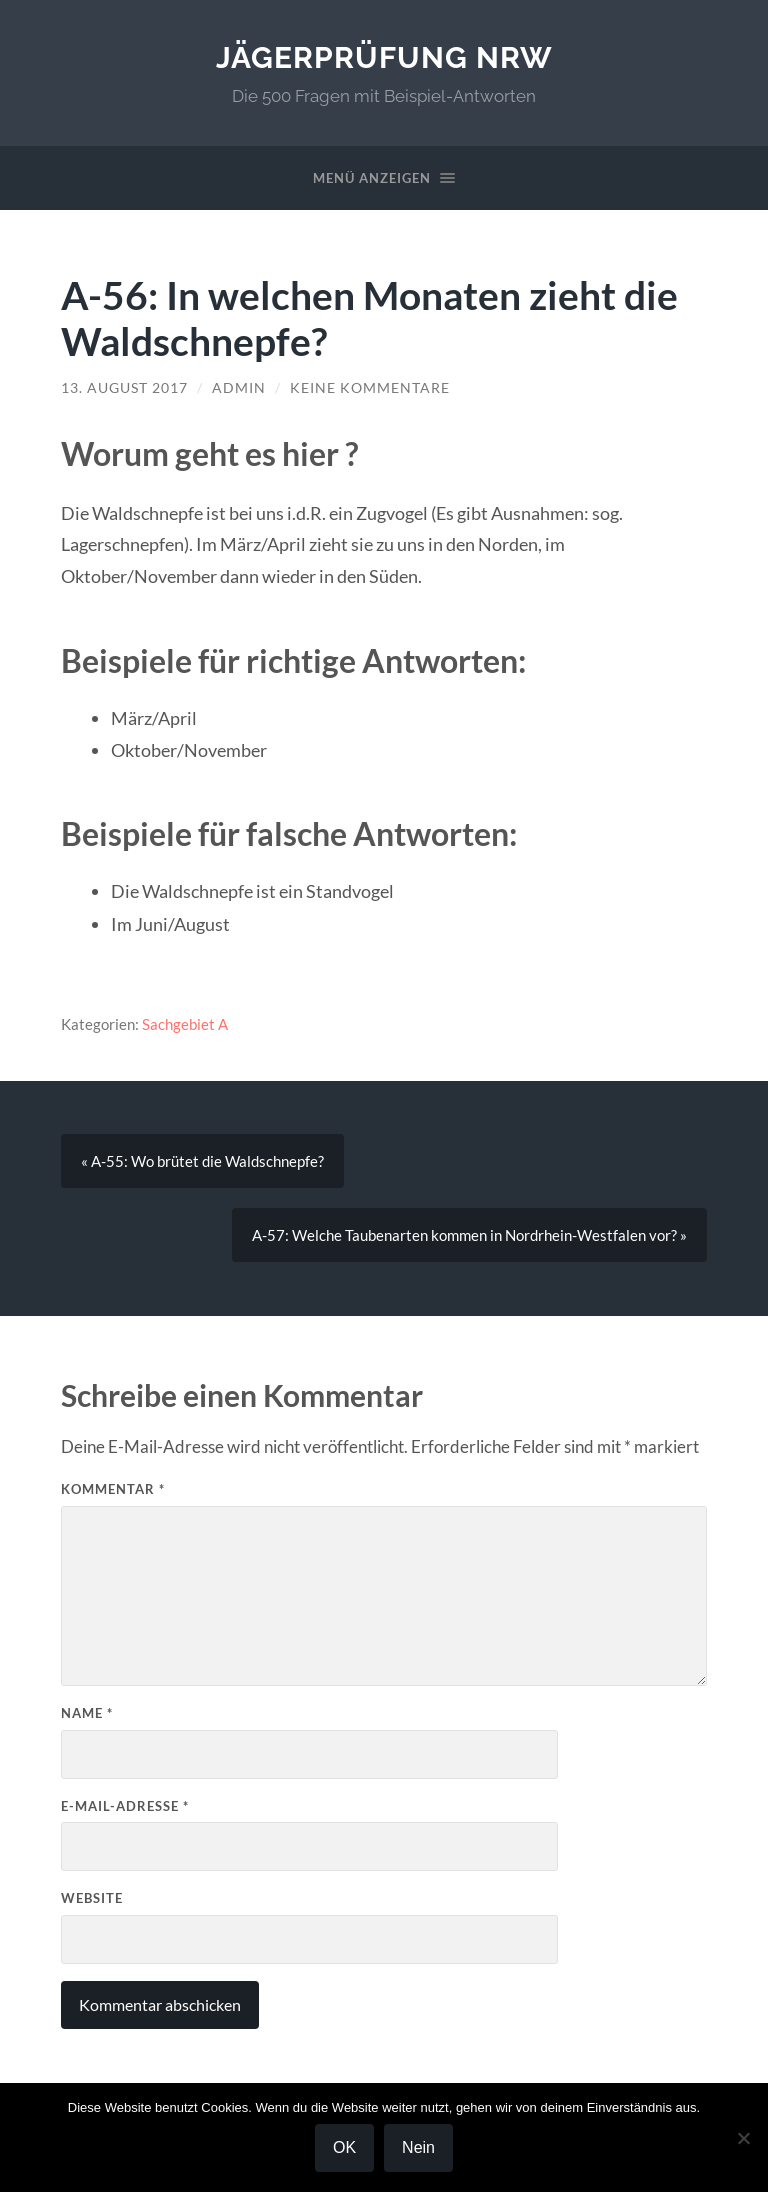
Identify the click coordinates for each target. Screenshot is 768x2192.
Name (87, 1713)
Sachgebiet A (185, 1024)
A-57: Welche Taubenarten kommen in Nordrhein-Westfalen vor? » (469, 1235)
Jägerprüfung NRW (384, 57)
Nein (418, 2147)
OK (344, 2147)
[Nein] (743, 2138)
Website (92, 1898)
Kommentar (113, 1489)
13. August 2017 (124, 388)
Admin (239, 388)
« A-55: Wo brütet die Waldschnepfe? (202, 1161)
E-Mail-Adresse (125, 1806)
